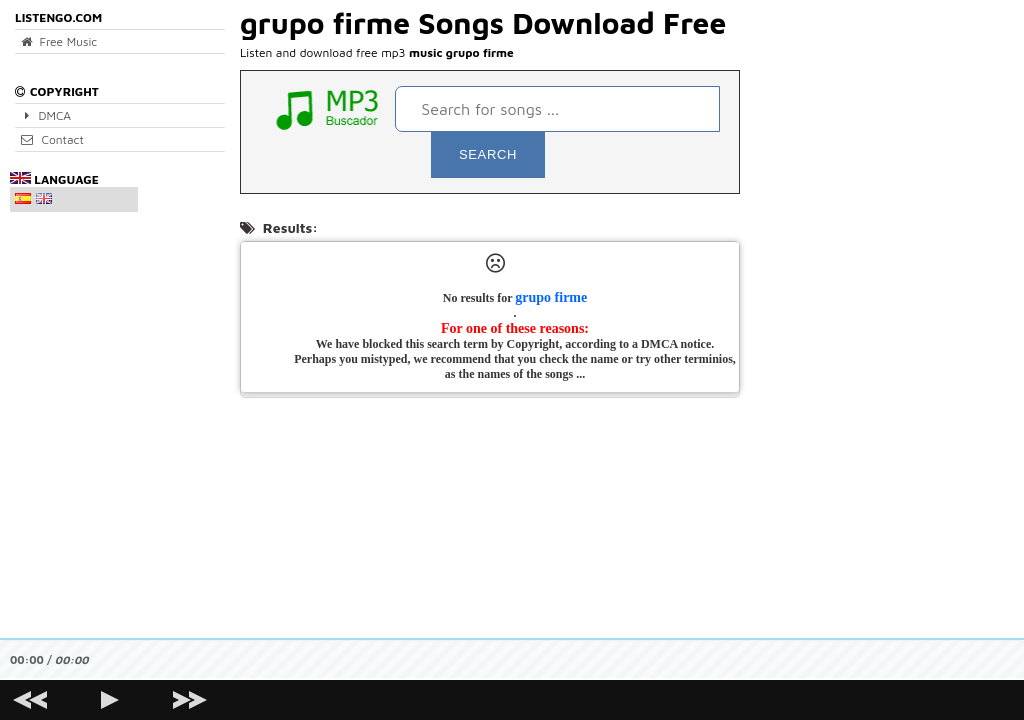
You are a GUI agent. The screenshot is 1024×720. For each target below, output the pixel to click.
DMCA (46, 115)
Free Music (59, 41)
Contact (52, 139)
